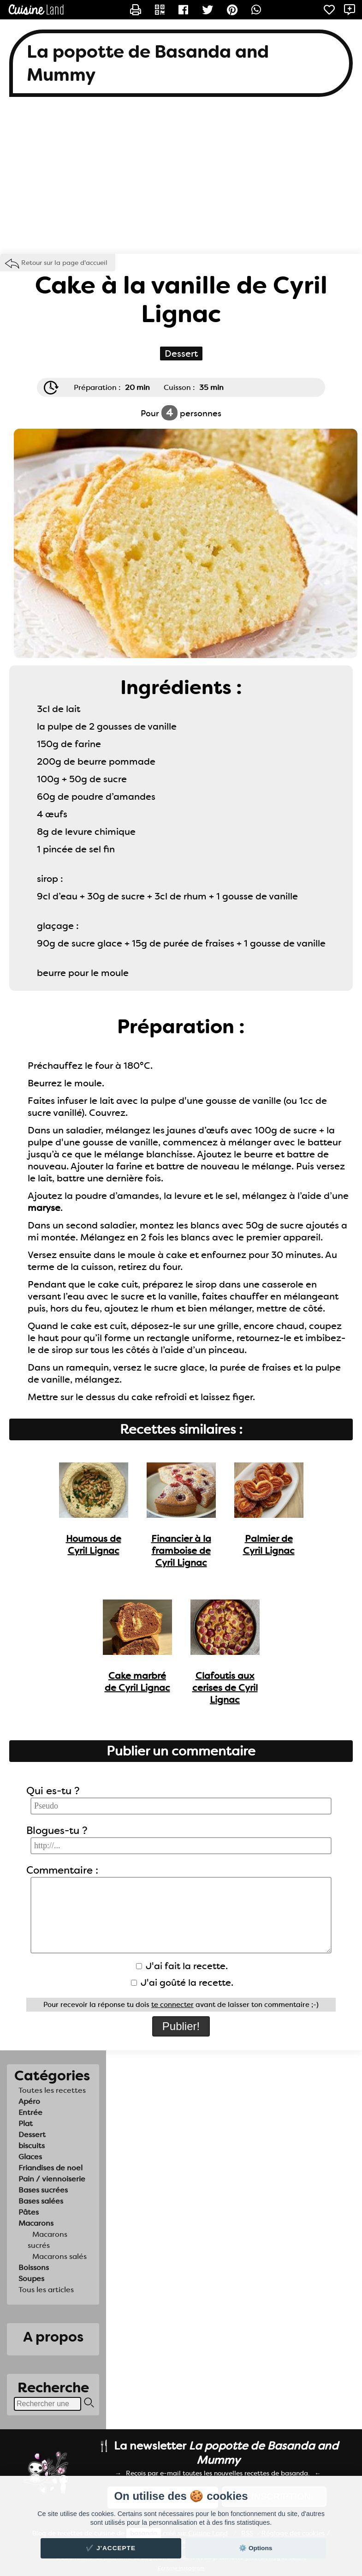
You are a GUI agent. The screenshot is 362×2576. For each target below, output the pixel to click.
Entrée (30, 2112)
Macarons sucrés (47, 2239)
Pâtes (28, 2212)
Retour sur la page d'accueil (64, 262)
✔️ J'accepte (111, 2548)
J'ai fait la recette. (182, 1966)
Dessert (32, 2134)
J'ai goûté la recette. (182, 1983)
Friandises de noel (50, 2168)
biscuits (31, 2146)
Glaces (30, 2157)
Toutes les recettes (52, 2090)
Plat (25, 2123)
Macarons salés (59, 2256)
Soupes (31, 2278)
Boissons (33, 2267)
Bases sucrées (43, 2190)
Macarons (35, 2223)
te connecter (172, 2004)
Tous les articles (46, 2289)
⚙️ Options (255, 2548)
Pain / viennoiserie (51, 2179)
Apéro (29, 2101)
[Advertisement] (181, 180)
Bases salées (40, 2201)
